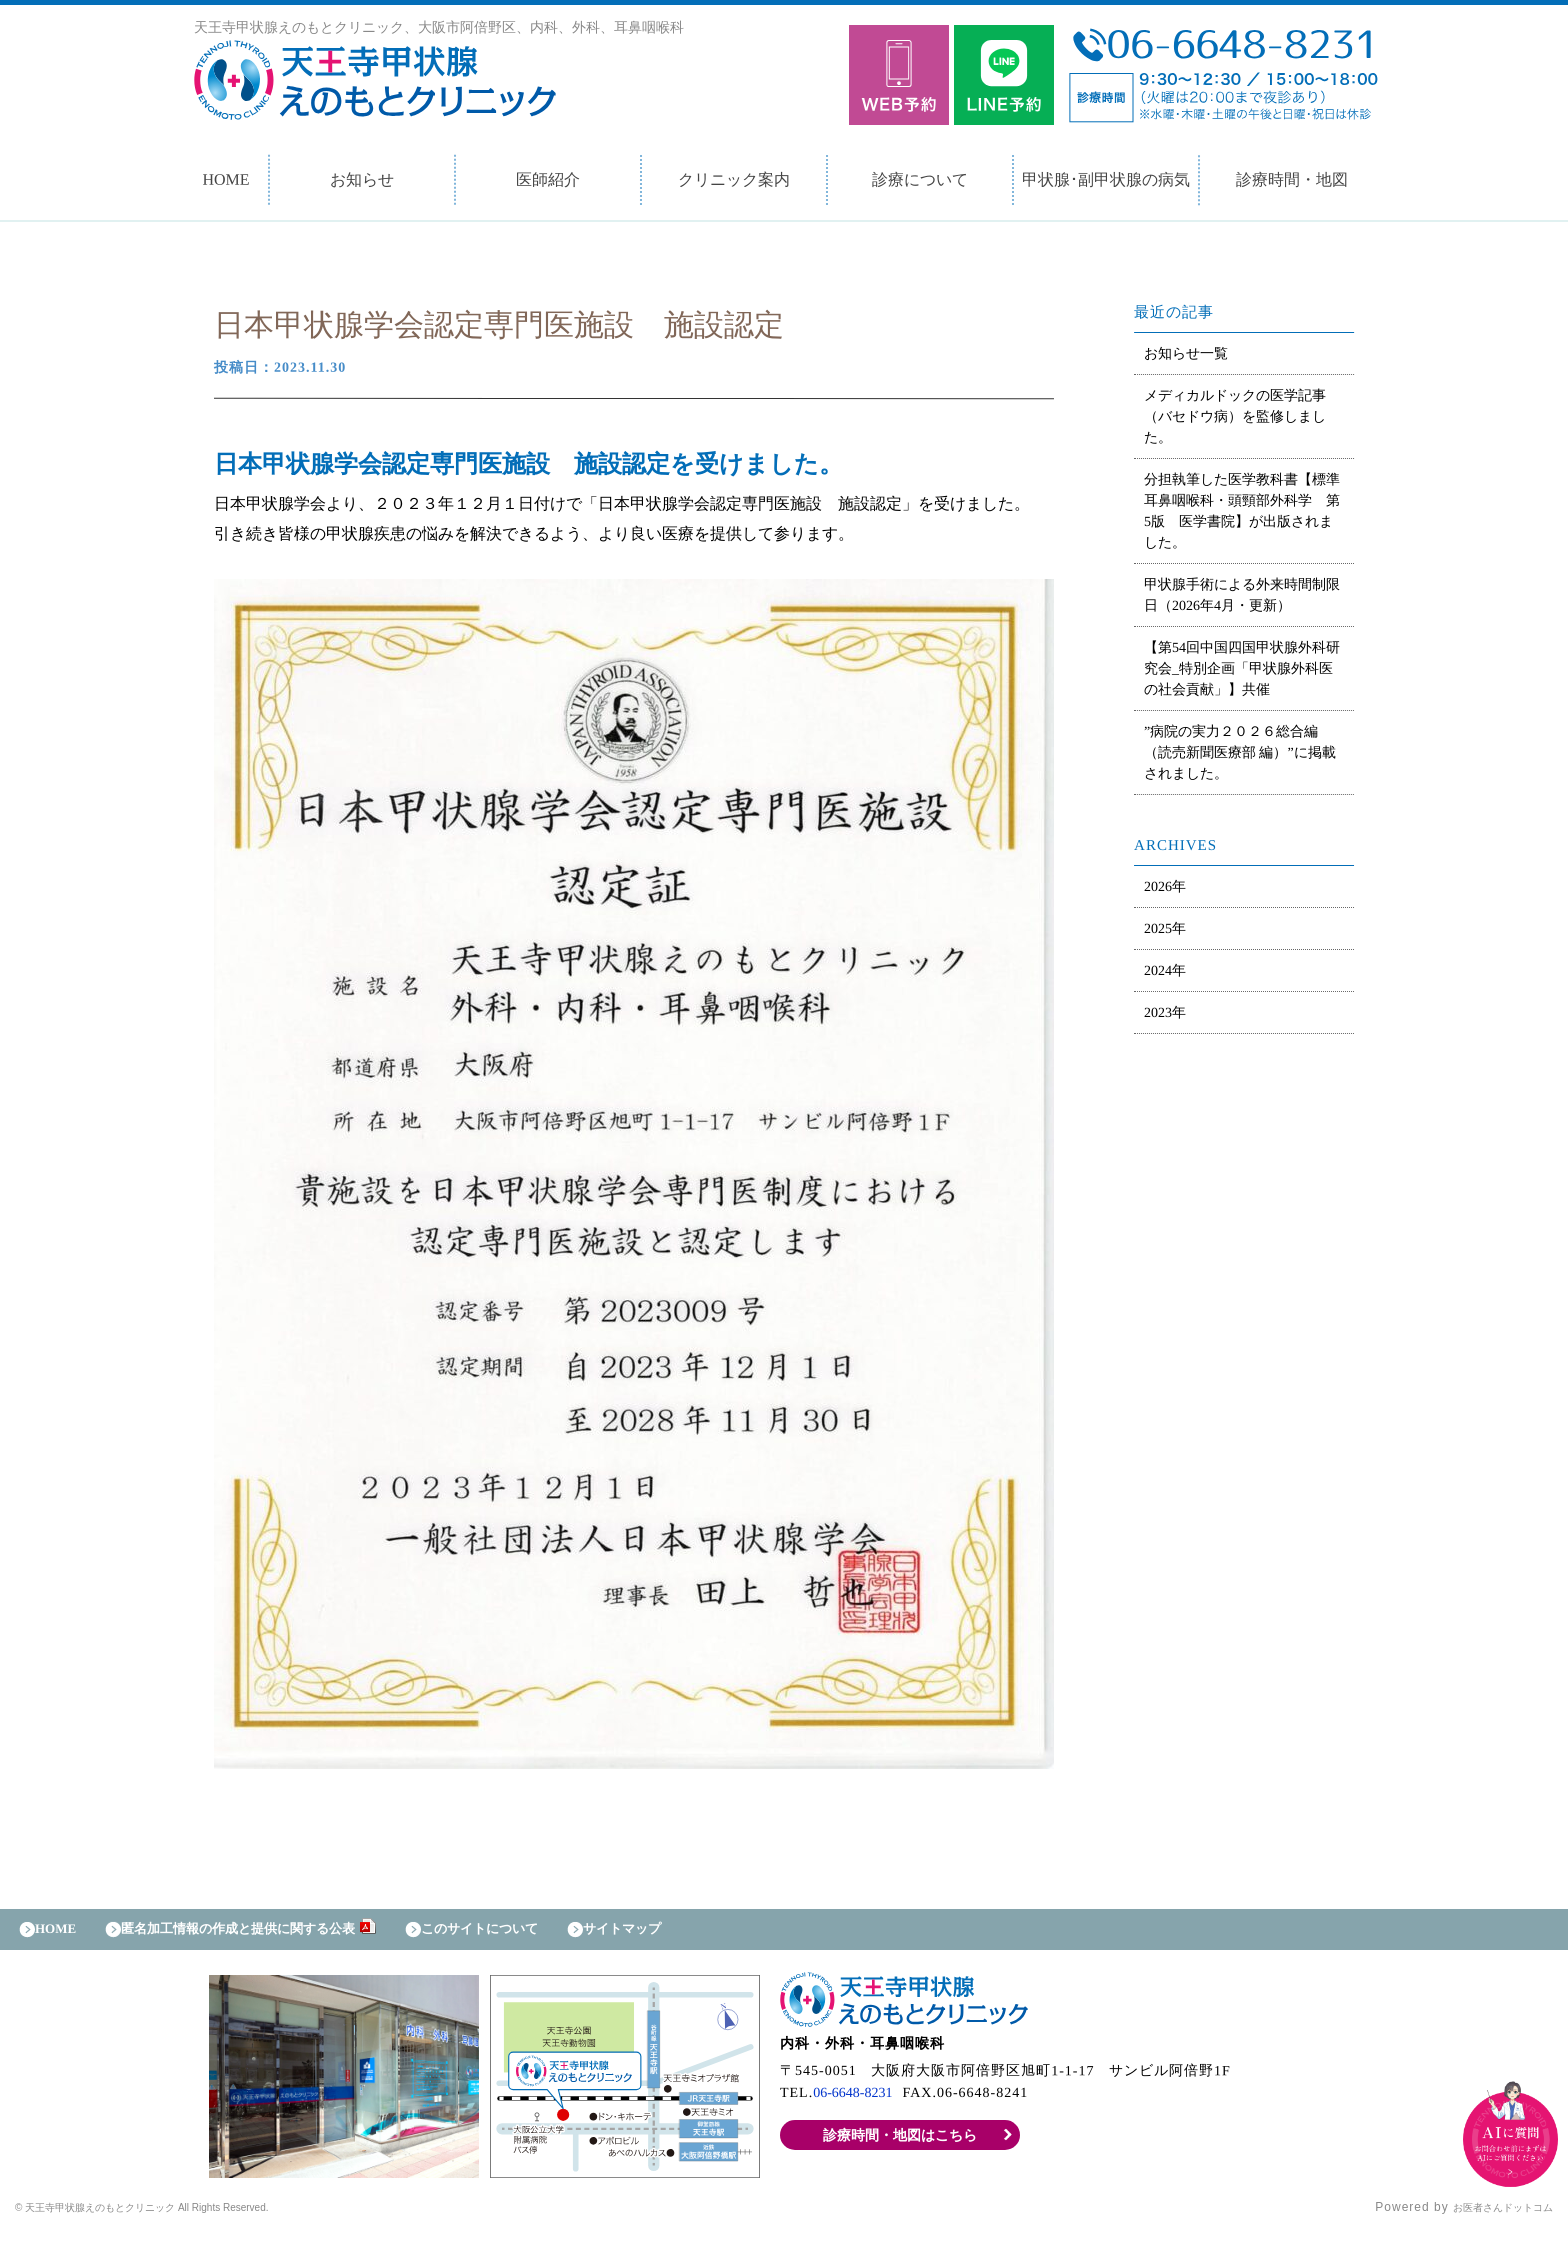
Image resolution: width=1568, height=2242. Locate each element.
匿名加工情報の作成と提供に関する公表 (270, 1933)
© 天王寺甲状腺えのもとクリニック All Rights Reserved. (186, 2217)
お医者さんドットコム (1488, 2217)
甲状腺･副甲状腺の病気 (1106, 179)
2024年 (1165, 970)
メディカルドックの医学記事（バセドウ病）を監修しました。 (1235, 416)
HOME (225, 179)
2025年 (1165, 928)
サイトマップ (706, 1933)
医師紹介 (548, 179)
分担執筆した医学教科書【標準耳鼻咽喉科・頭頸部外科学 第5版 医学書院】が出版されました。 (1242, 511)
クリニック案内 (734, 179)
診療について (920, 179)
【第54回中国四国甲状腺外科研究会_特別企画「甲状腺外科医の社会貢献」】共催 (1242, 668)
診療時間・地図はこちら (900, 2145)
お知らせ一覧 (1186, 353)
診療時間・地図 (1292, 179)
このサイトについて (543, 1933)
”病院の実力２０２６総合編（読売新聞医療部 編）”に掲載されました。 (1240, 752)
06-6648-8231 (858, 2102)
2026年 (1165, 886)
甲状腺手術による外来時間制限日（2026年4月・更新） (1242, 595)
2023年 (1165, 1012)
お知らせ (362, 179)
